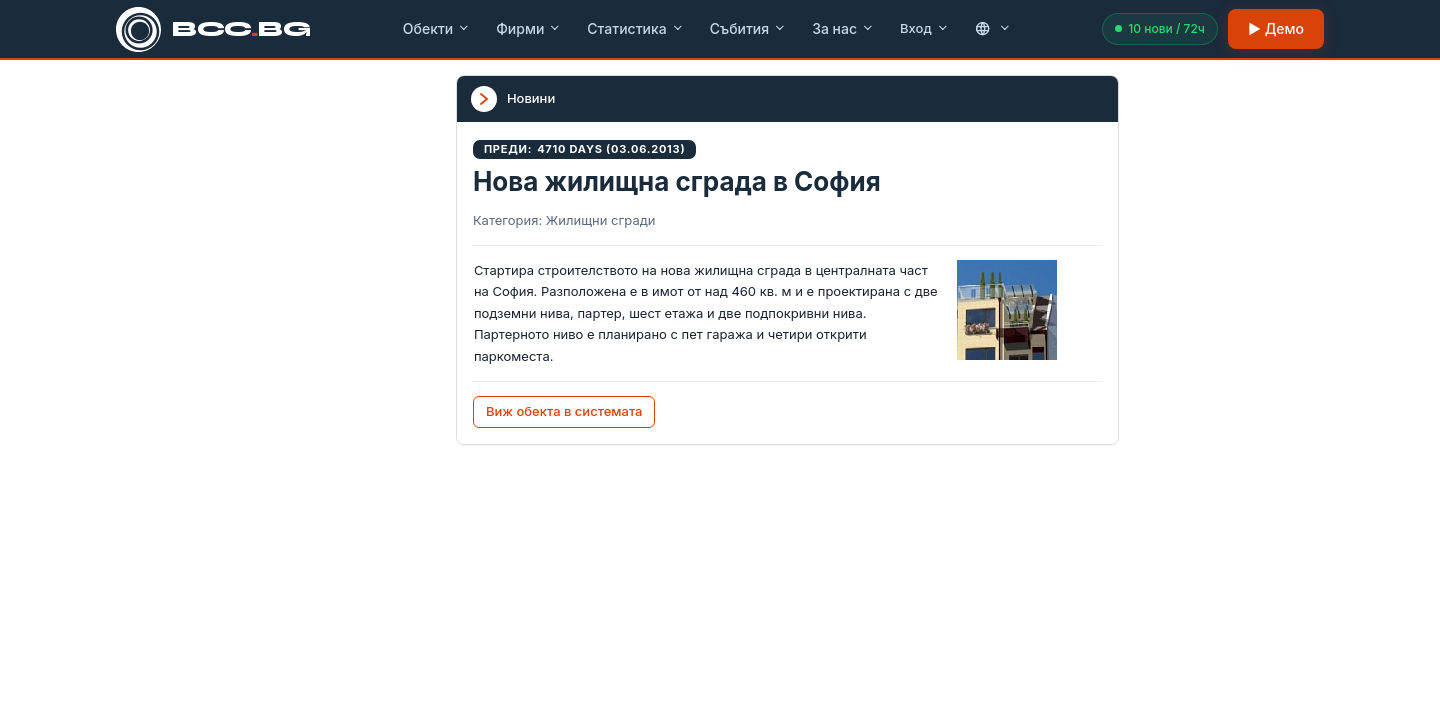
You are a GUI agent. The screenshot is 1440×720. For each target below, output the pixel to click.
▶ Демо (1276, 28)
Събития (748, 28)
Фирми (528, 28)
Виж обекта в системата (564, 411)
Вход (924, 28)
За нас (843, 28)
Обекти (436, 28)
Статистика (635, 28)
